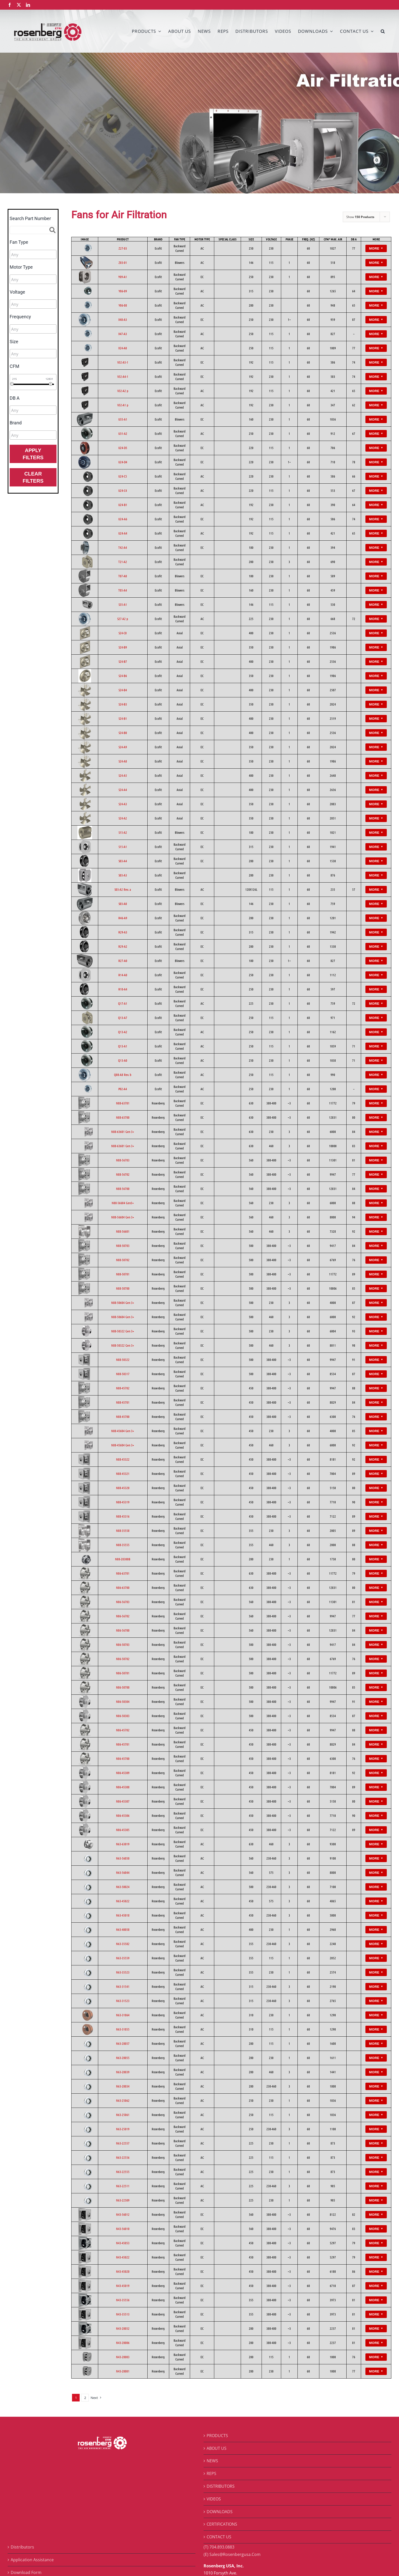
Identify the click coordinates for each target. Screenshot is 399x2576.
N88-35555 (123, 1545)
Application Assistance (32, 2560)
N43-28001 (123, 2371)
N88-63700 (123, 1117)
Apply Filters (33, 454)
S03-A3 (123, 875)
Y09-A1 (122, 277)
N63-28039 (123, 2072)
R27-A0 (122, 960)
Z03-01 (123, 262)
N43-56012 (123, 2214)
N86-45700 (123, 1758)
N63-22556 (123, 2157)
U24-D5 (122, 447)
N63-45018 (123, 1915)
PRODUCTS (217, 2435)
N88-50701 (123, 1274)
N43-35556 (123, 2300)
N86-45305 (123, 1829)
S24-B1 (123, 718)
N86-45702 (123, 1730)
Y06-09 (123, 291)
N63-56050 (123, 1858)
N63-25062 (123, 2100)
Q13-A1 (122, 1046)
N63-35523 (123, 1972)
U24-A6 (122, 519)
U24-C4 (122, 490)
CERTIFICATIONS (222, 2524)
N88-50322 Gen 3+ (122, 1331)
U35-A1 (122, 419)
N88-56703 (123, 1160)
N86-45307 (123, 1801)
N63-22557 (123, 2143)
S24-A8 (123, 761)
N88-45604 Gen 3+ (122, 1431)
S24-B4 (123, 690)
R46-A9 (122, 918)
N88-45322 (123, 1459)
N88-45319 (123, 1502)
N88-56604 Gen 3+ (122, 1217)
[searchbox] (34, 254)
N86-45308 (123, 1787)
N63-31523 (123, 2000)
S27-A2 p (122, 618)
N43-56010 (123, 2228)
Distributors (22, 2547)
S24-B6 (123, 675)
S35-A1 (123, 604)
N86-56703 (123, 1602)
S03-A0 (123, 903)
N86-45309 (123, 1773)
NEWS (212, 2461)
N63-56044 (123, 1872)
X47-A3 (122, 334)
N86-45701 (123, 1744)
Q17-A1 (122, 1003)
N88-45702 (123, 1388)
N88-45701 (123, 1402)
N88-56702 (123, 1174)
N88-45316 (123, 1516)
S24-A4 (123, 789)
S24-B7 (123, 661)
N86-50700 (123, 1687)
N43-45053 (123, 2243)
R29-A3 (122, 932)
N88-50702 (123, 1260)
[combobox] (33, 254)
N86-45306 (123, 1815)
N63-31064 (123, 2015)
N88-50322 (123, 1359)
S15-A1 (123, 846)
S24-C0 (123, 633)
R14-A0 (122, 975)
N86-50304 (123, 1701)
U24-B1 (122, 504)
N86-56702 (123, 1616)
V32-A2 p (122, 390)
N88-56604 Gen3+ (123, 1203)
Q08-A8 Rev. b (122, 1074)
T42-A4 (122, 547)
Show (360, 217)
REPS (211, 2473)
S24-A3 (123, 804)
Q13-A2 (122, 1032)
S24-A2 (123, 818)
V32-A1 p (122, 405)
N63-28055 (123, 2057)
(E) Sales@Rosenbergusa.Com (232, 2554)
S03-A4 (123, 861)
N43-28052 (123, 2328)
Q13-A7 (122, 1017)
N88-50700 (123, 1288)
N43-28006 (123, 2342)
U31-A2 (122, 433)
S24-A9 (123, 747)
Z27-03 (123, 248)
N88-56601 (123, 1231)
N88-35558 (123, 1530)
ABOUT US (216, 2448)
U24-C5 (122, 476)
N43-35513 (123, 2314)
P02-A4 (122, 1089)
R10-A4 (122, 989)
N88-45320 (123, 1488)
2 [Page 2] (85, 2397)
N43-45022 (123, 2257)
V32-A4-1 (122, 376)
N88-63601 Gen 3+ (122, 1131)
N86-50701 (123, 1673)
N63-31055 (123, 2029)
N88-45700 (123, 1416)
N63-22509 (123, 2200)
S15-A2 (123, 832)
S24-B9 (123, 647)
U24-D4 (122, 462)
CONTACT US (219, 2537)
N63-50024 (123, 1886)
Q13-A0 (122, 1060)
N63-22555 (123, 2171)
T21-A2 (122, 561)
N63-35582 (123, 1943)
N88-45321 (123, 1473)
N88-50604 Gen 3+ (122, 1302)
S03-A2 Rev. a (123, 889)
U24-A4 (122, 533)
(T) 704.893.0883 (219, 2547)
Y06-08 (123, 305)
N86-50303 (123, 1716)
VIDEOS (214, 2499)
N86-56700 (123, 1630)
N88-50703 (123, 1245)
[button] (383, 31)
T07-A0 (122, 576)
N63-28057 (123, 2043)
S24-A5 (123, 775)
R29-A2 (122, 946)
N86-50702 (123, 1659)
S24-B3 (123, 704)
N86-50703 (123, 1644)
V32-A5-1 (122, 362)
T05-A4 (122, 590)
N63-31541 (123, 1986)
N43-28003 (123, 2357)
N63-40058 (123, 1929)
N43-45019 (123, 2285)
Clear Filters (33, 477)
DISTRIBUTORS (221, 2486)
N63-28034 (123, 2086)
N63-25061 (123, 2114)
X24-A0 (122, 348)
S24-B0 (123, 732)
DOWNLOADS (220, 2511)
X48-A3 (122, 319)
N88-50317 (123, 1374)
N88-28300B (122, 1559)
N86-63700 (123, 1587)
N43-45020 (123, 2271)
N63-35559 (123, 1958)
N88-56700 (123, 1188)
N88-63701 (123, 1103)
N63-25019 (123, 2129)
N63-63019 (123, 1844)
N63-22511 (123, 2186)
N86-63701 (123, 1573)
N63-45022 (123, 1901)
